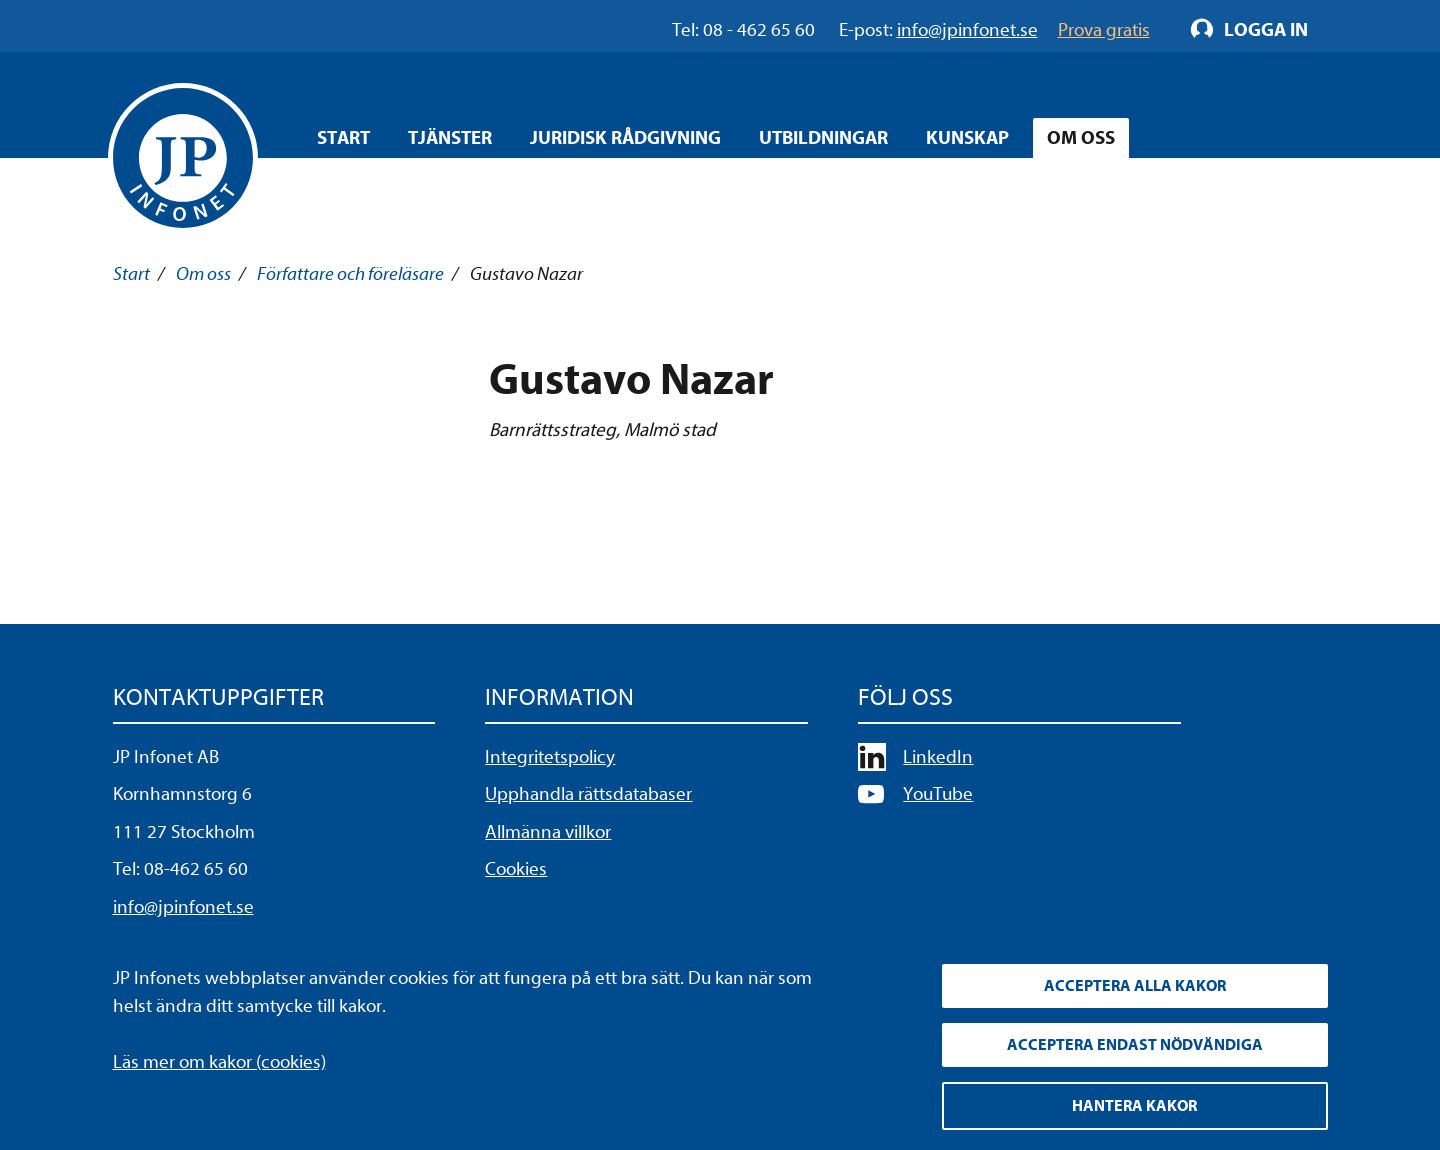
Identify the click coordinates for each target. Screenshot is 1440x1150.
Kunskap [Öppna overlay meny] (967, 138)
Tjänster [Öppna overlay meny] (450, 138)
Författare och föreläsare (350, 274)
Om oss (203, 274)
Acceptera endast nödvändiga (1135, 1045)
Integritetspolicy (550, 757)
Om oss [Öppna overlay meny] (1081, 138)
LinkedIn (938, 757)
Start (343, 138)
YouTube (938, 794)
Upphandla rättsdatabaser (588, 794)
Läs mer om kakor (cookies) (219, 1062)
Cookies (516, 869)
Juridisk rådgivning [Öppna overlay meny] (625, 138)
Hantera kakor (1134, 1106)
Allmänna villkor (548, 832)
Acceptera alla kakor (1135, 986)
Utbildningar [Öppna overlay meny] (823, 138)
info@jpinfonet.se (183, 907)
